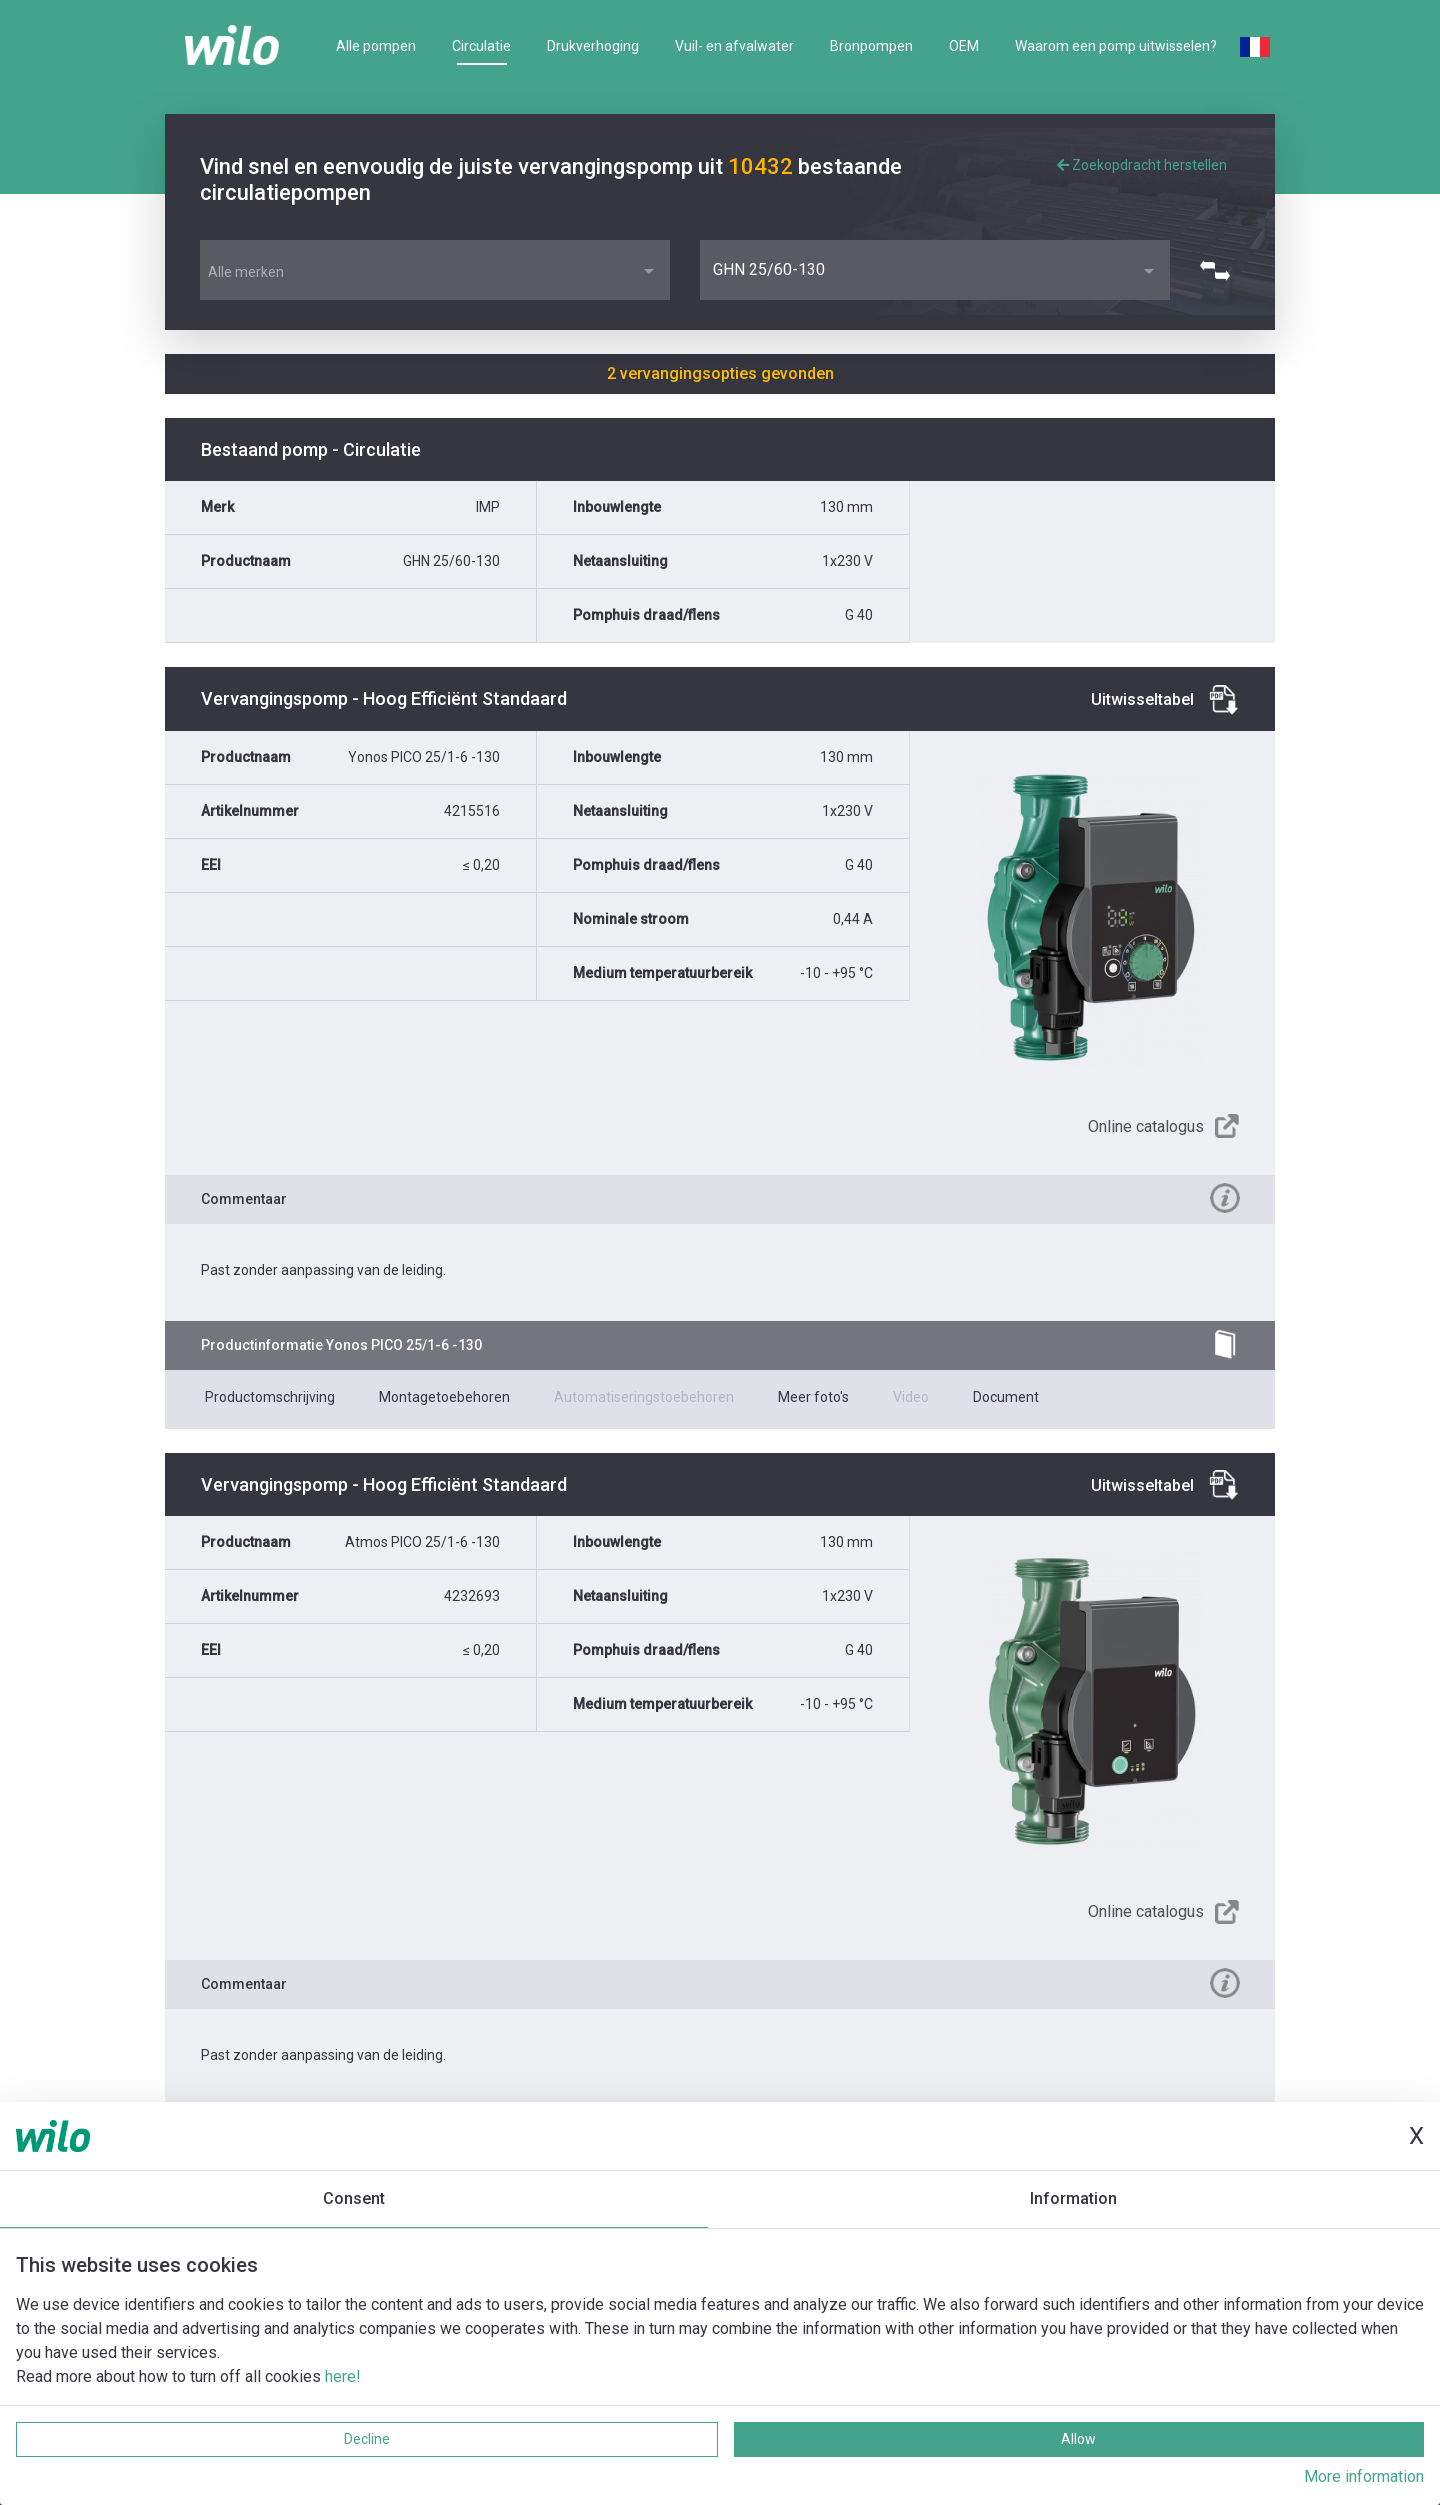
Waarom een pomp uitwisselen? (1116, 46)
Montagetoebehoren (444, 1397)
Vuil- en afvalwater (734, 46)
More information (1364, 2476)
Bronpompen (871, 46)
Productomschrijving (270, 1397)
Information (1073, 2198)
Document (1006, 1397)
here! (343, 2376)
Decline (367, 2439)
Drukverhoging (593, 46)
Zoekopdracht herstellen (1142, 165)
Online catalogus (1146, 1126)
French (1255, 47)
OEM (964, 46)
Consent (354, 2198)
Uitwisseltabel (1142, 699)
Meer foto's (813, 1397)
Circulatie (481, 46)
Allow (1078, 2439)
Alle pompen (376, 46)
